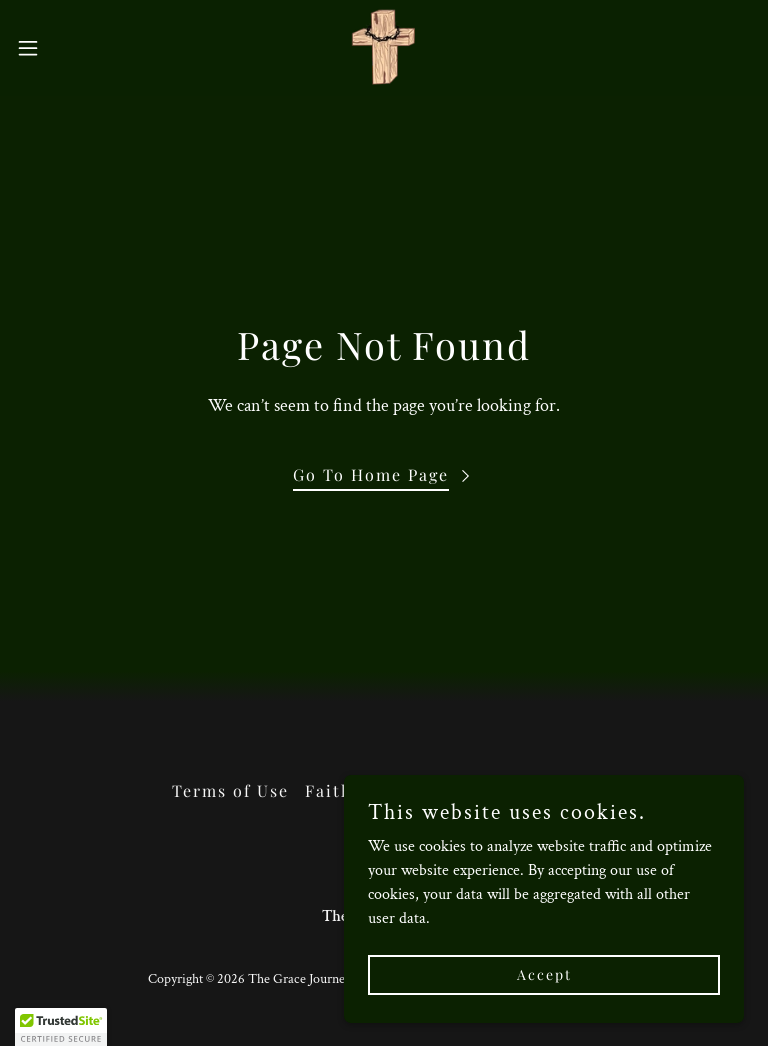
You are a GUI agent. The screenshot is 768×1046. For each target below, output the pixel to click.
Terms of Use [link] (230, 790)
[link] (384, 48)
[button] (64, 48)
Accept (544, 974)
